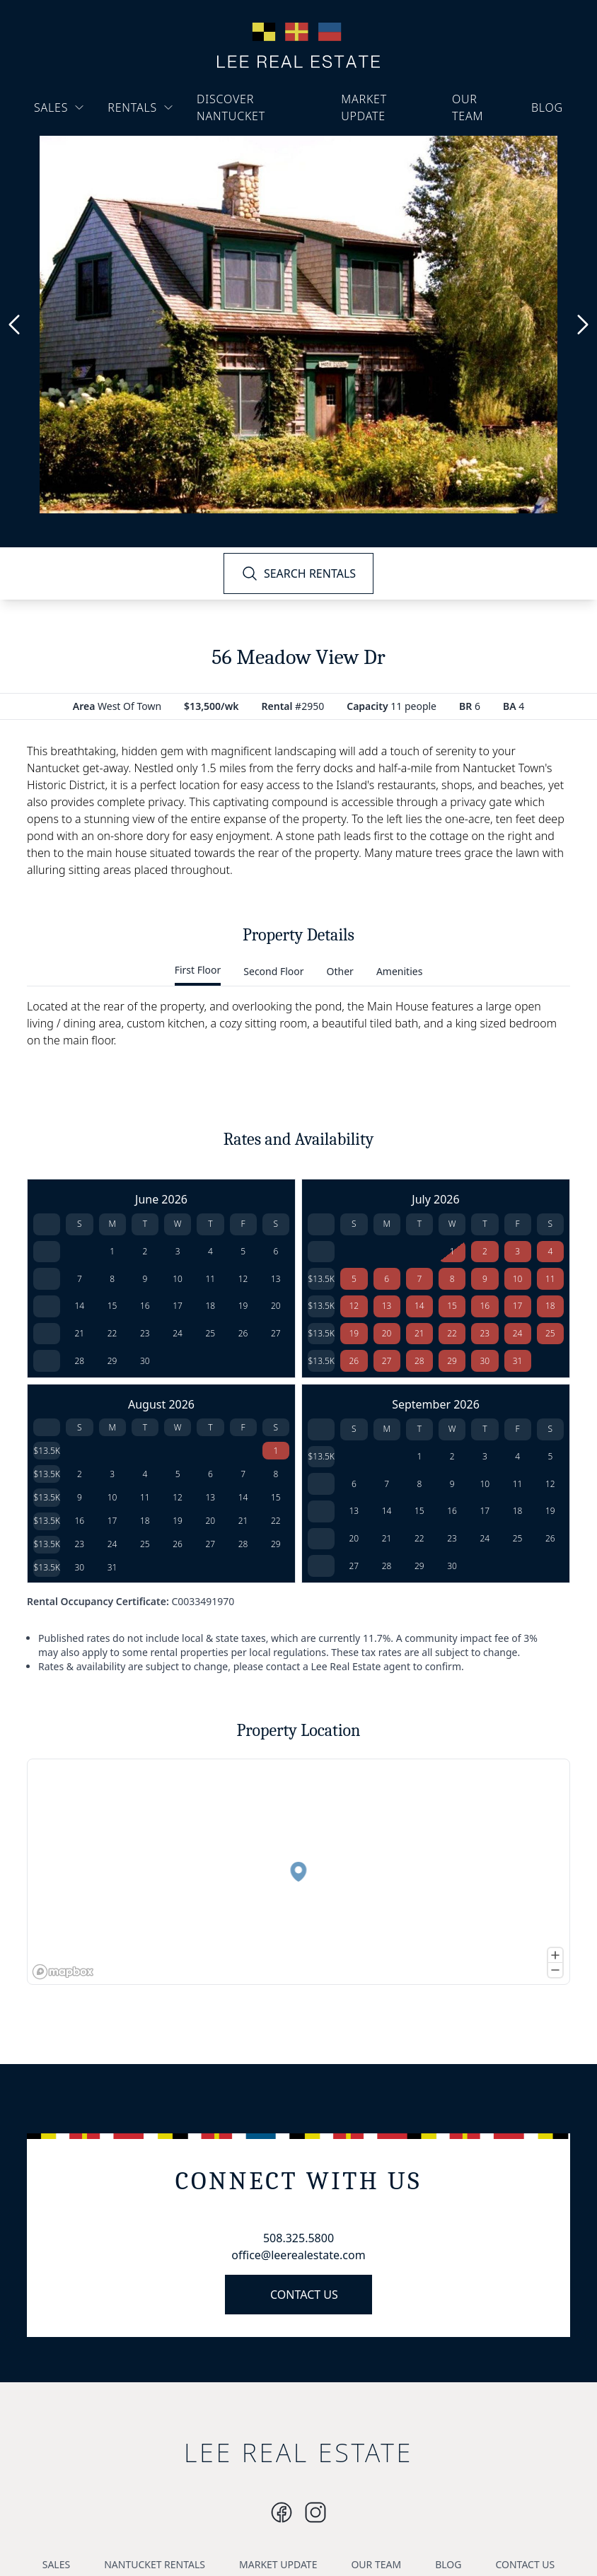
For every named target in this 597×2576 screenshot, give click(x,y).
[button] (295, 1875)
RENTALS (141, 107)
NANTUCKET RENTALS (154, 2564)
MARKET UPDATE (364, 107)
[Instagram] (281, 2512)
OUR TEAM (467, 107)
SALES (59, 107)
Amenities (399, 971)
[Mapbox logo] (63, 1972)
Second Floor (273, 971)
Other (340, 971)
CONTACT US (304, 2294)
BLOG (547, 107)
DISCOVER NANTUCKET (231, 107)
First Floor (198, 970)
